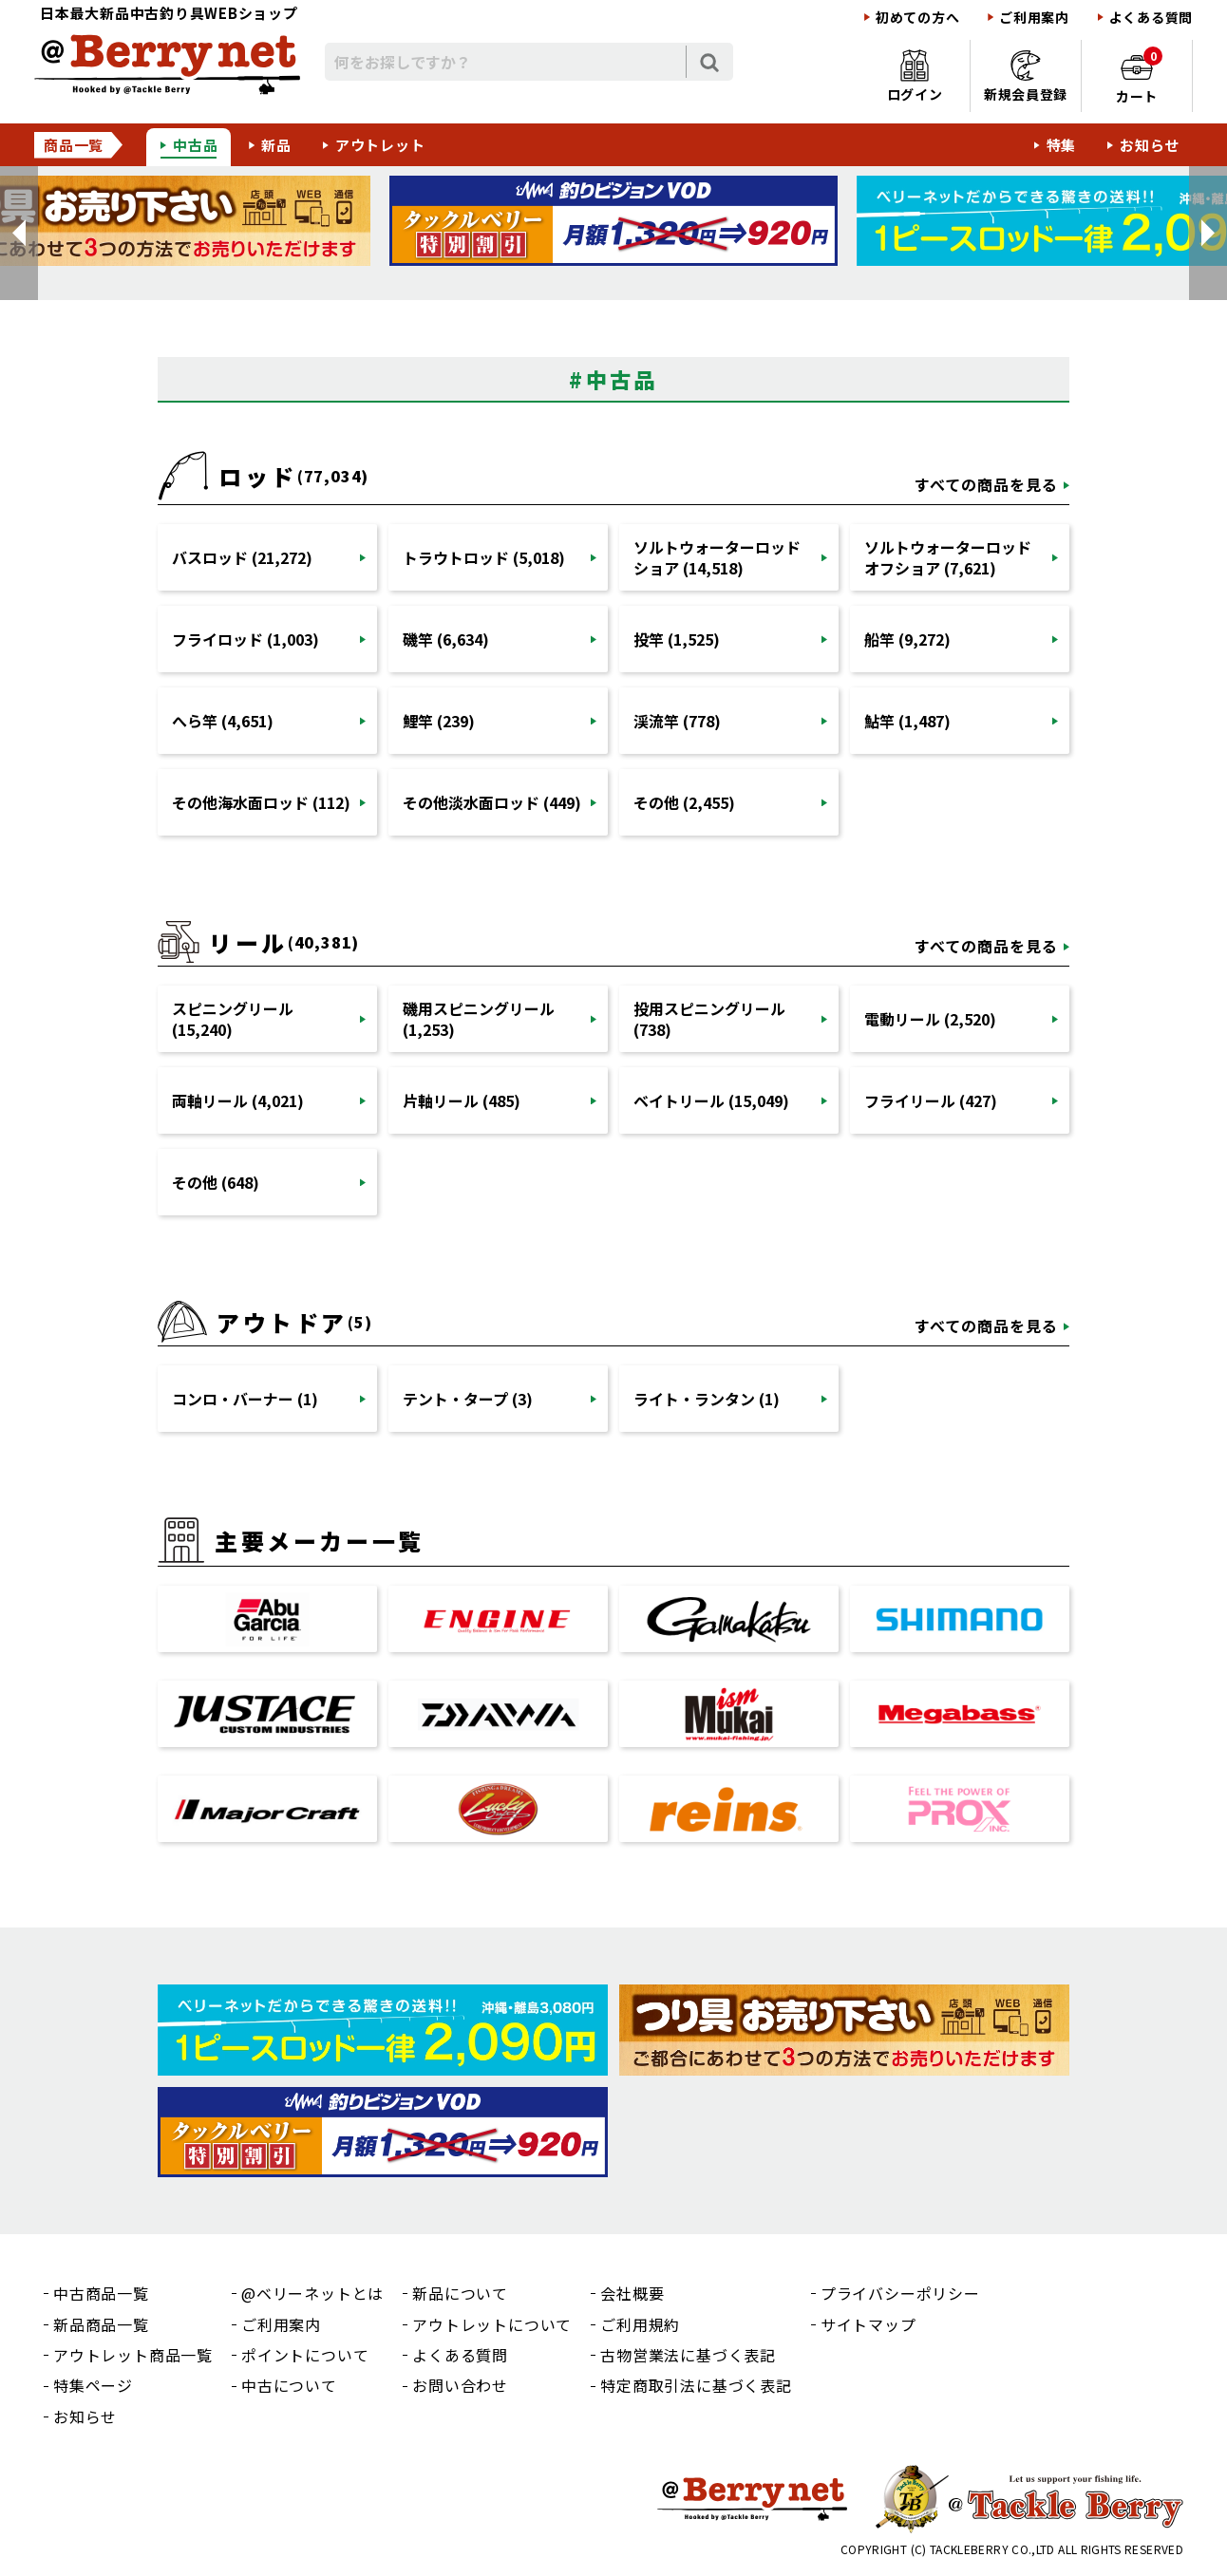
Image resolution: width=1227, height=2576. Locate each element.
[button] (19, 233)
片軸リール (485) (461, 1100)
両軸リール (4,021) (238, 1100)
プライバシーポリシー (900, 2293)
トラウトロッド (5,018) (484, 557)
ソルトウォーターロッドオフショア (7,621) (947, 557)
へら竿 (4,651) (223, 720)
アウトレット (380, 145)
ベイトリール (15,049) (711, 1100)
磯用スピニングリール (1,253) (479, 1019)
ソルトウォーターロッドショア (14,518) (717, 557)
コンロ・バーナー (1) (245, 1398)
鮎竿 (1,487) (907, 720)
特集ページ (93, 2385)
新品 (276, 145)
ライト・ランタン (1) (706, 1398)
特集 (1062, 145)
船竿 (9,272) (907, 639)
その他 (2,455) (684, 802)
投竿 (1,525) (676, 639)
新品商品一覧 (101, 2324)
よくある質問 (1151, 17)
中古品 (195, 145)
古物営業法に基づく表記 (688, 2354)
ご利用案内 (1034, 17)
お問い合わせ (460, 2385)
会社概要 (632, 2293)
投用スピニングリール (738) (709, 1019)
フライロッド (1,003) (245, 639)
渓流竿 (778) (677, 720)
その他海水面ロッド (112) (261, 802)
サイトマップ (868, 2324)
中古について (289, 2385)
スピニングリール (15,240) (232, 1019)
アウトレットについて (492, 2324)
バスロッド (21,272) (242, 557)
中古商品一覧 (101, 2293)
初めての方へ (917, 17)
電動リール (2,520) (930, 1018)
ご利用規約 (640, 2324)
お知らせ (1150, 145)
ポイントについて (304, 2354)
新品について (460, 2293)
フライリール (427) (930, 1100)
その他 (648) (215, 1182)
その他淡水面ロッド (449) (492, 802)
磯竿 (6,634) (446, 639)
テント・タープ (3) (468, 1398)
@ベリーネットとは (312, 2293)
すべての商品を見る (986, 484)
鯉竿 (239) (439, 720)
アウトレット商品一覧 (133, 2354)
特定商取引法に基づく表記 (696, 2385)
